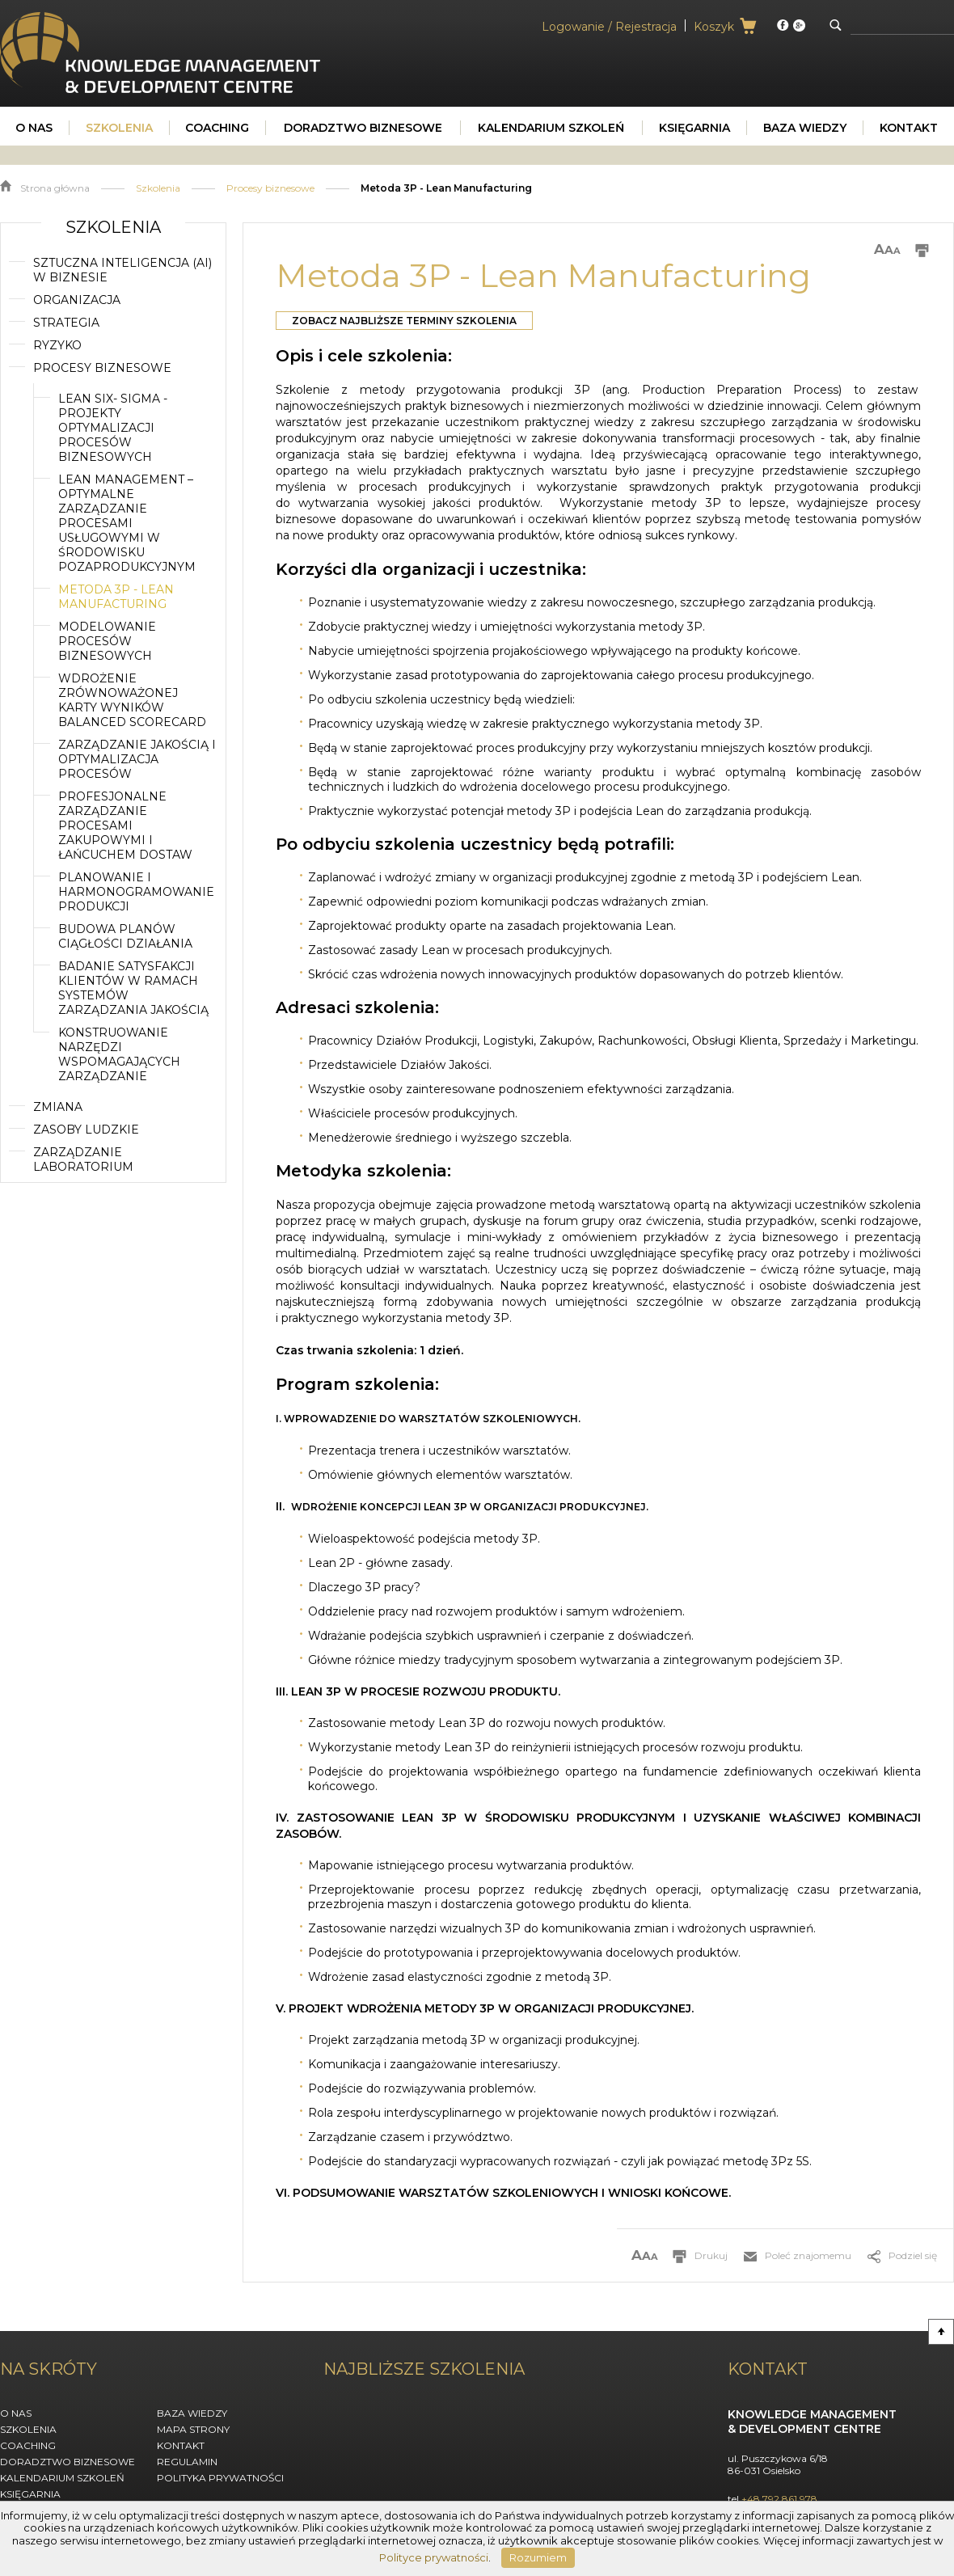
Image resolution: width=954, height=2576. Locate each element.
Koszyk (714, 26)
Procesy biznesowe (270, 188)
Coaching (28, 2445)
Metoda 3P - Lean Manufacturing (116, 596)
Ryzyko (57, 345)
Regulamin (187, 2462)
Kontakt (181, 2445)
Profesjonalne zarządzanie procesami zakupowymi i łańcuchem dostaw (125, 825)
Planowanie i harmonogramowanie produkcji (136, 892)
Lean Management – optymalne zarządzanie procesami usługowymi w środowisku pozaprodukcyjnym (127, 523)
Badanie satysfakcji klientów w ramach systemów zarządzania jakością (133, 988)
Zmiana (57, 1107)
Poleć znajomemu (808, 2255)
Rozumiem (538, 2557)
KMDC (18, 19)
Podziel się (913, 2255)
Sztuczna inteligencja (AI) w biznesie (122, 270)
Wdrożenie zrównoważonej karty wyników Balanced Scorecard (132, 700)
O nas (16, 2413)
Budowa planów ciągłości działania (125, 936)
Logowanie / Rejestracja (609, 26)
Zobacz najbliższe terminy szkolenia (404, 321)
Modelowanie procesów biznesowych (107, 641)
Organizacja (76, 300)
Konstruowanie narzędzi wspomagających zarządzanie (119, 1054)
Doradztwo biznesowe (67, 2462)
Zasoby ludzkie (86, 1129)
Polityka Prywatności (220, 2478)
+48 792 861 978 (779, 2499)
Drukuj (711, 2255)
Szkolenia (158, 188)
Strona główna (55, 188)
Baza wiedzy (192, 2413)
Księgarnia (30, 2494)
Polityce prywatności (433, 2557)
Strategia (66, 322)
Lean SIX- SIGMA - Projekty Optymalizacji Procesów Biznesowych (112, 427)
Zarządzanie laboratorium (83, 1159)
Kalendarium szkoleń (62, 2478)
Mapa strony (193, 2429)
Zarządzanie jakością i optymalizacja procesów (137, 759)
